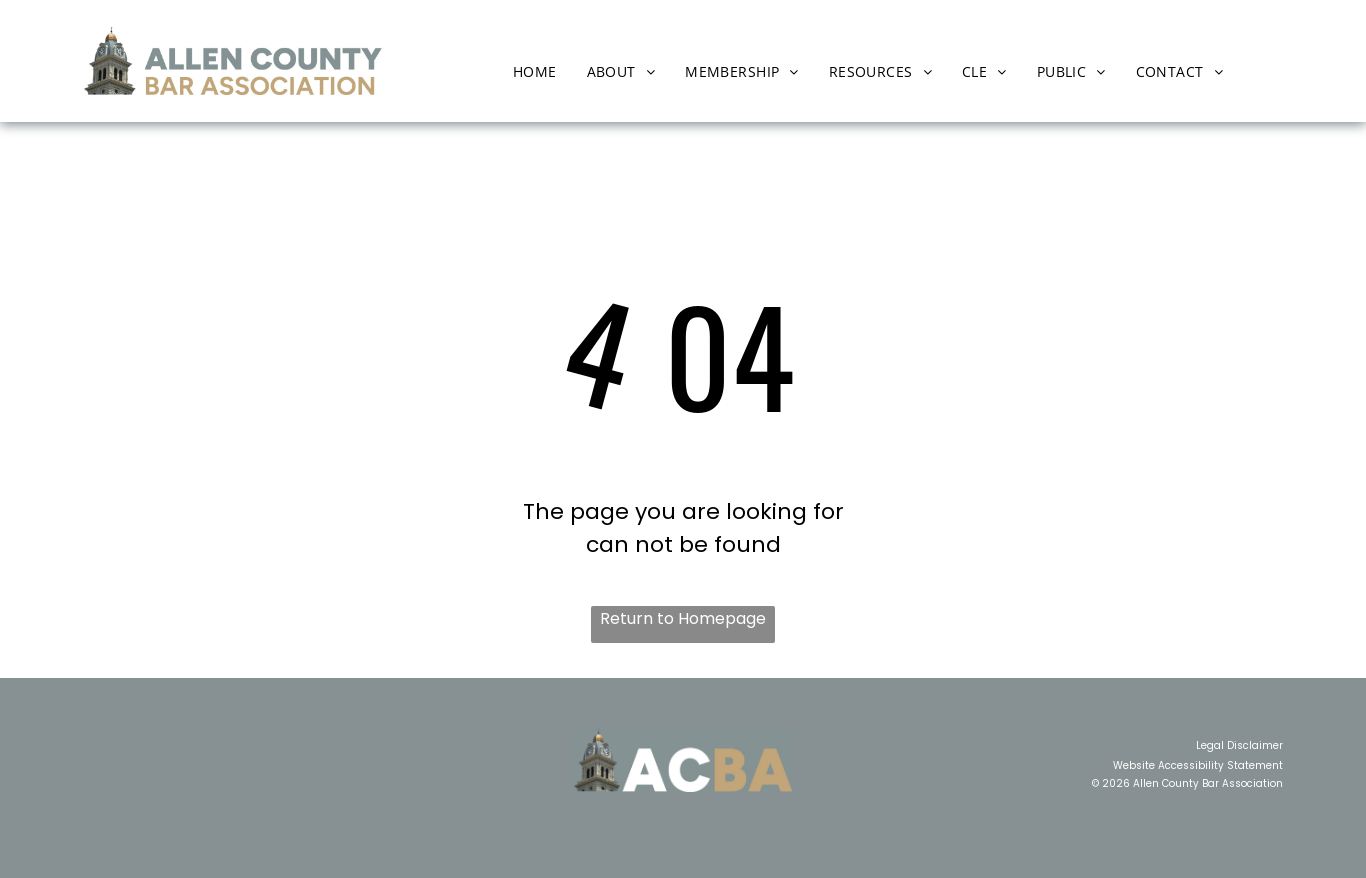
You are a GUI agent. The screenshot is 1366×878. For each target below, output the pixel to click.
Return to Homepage (683, 618)
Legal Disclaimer (1239, 745)
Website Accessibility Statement (1198, 765)
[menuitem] (535, 71)
